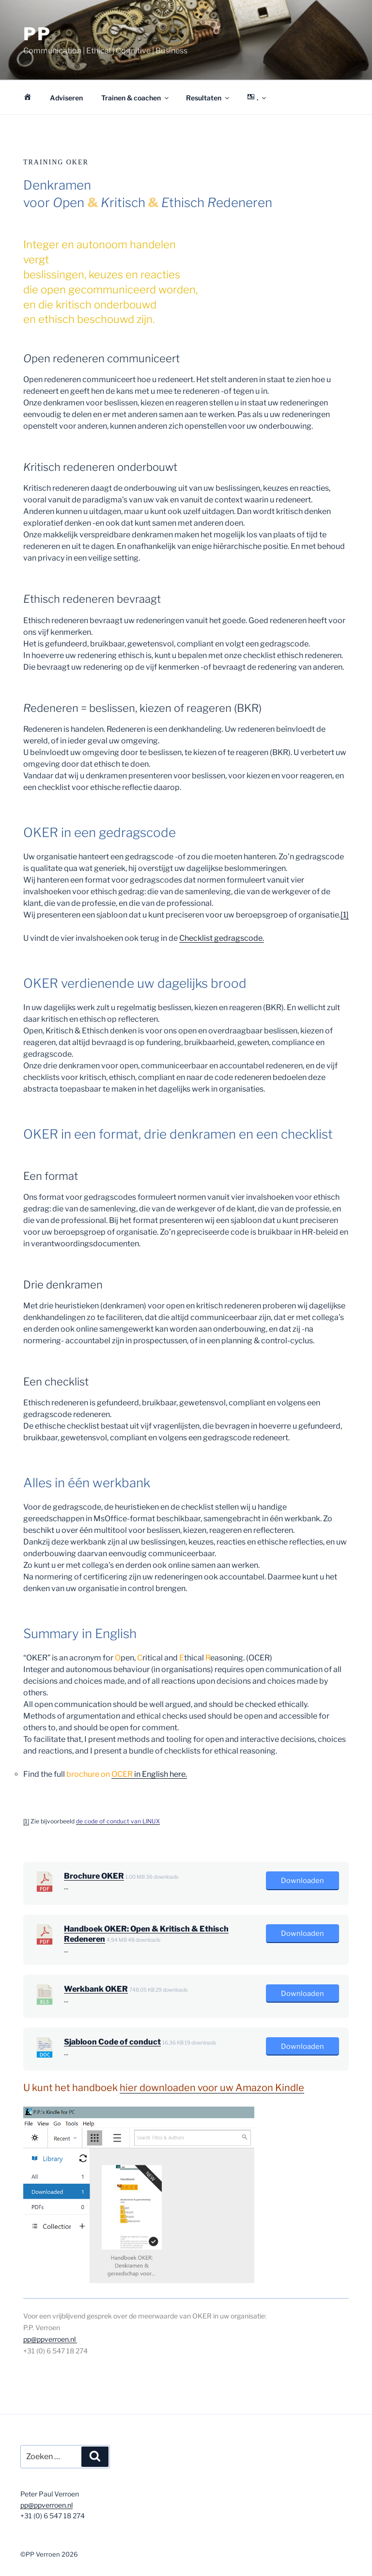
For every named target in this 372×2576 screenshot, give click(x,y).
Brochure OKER (94, 1876)
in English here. (149, 1774)
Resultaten (208, 98)
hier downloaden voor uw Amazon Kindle (212, 2087)
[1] (345, 914)
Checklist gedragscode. (221, 938)
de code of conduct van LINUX (118, 1821)
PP (37, 34)
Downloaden (302, 1880)
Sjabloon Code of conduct (112, 2041)
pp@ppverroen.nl (50, 2339)
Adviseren (66, 98)
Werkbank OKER (96, 1989)
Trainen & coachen (135, 98)
